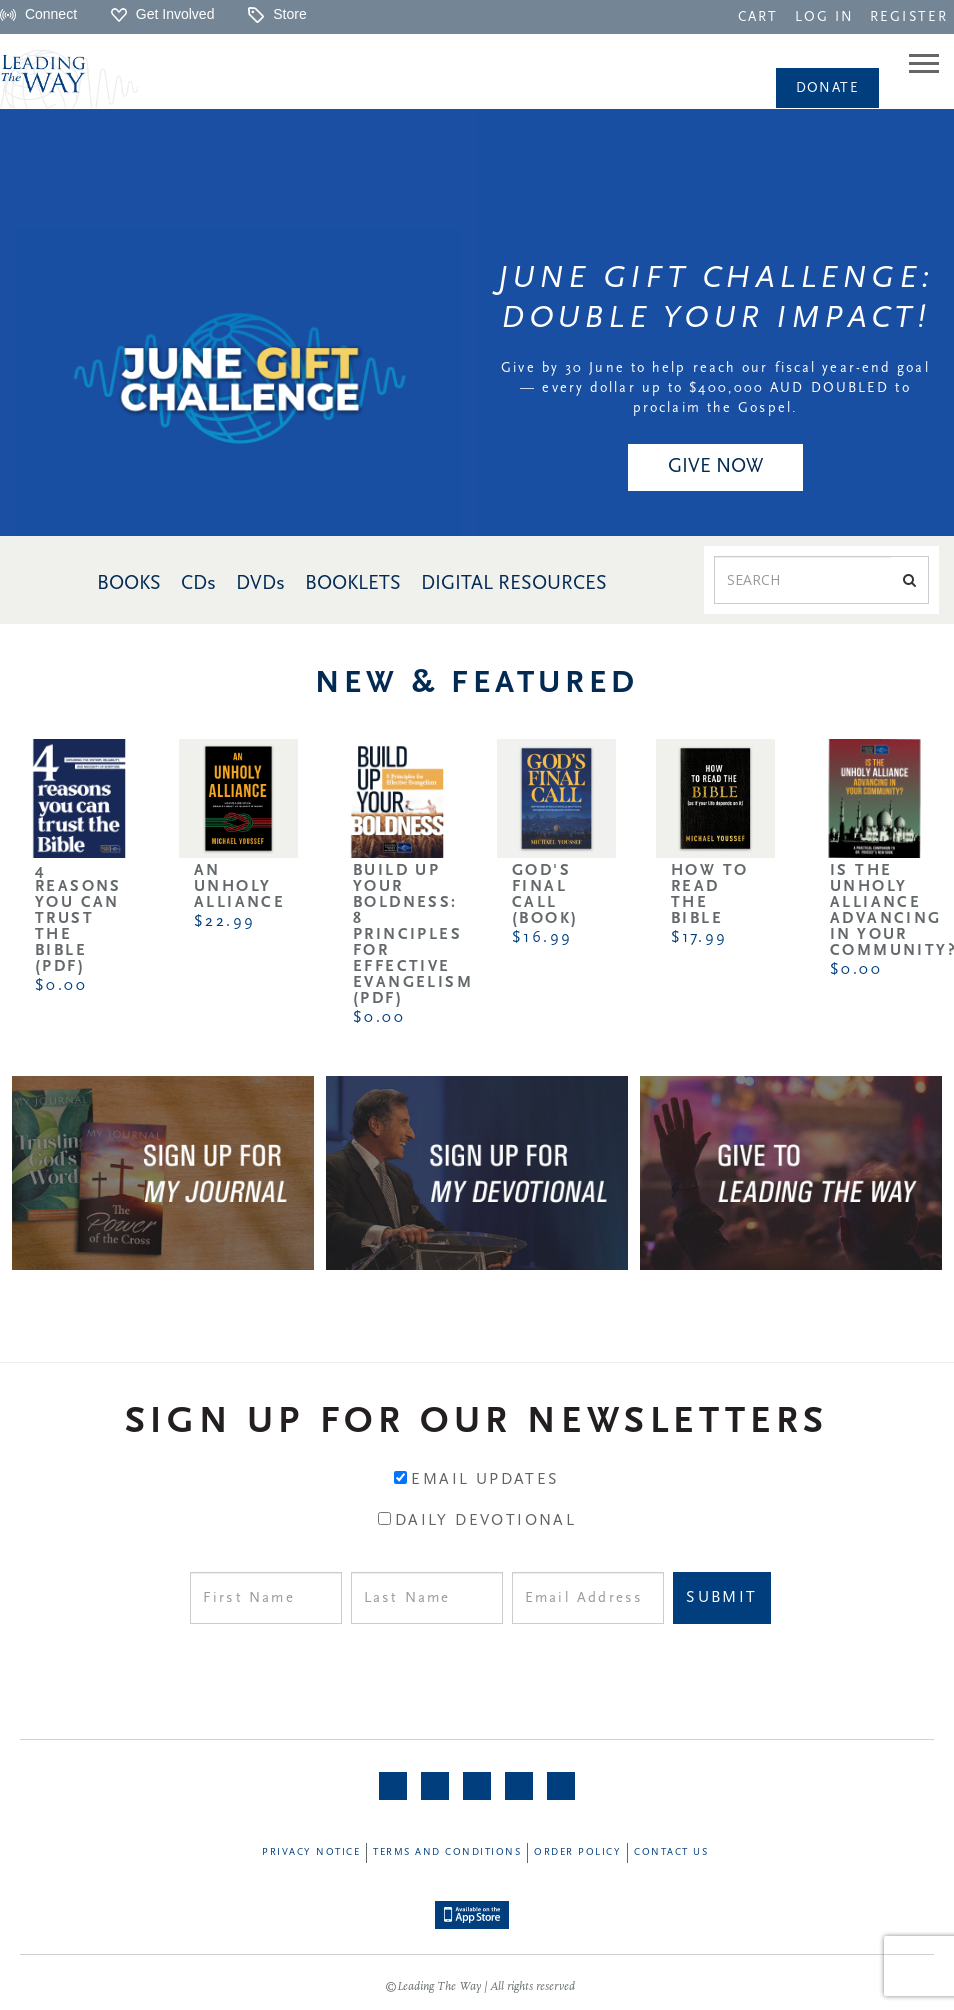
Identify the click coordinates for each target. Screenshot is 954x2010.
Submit (721, 1598)
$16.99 (542, 938)
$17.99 (699, 938)
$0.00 (61, 986)
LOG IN (825, 17)
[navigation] (758, 16)
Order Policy (577, 1852)
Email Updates (485, 1480)
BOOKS (129, 584)
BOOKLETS (353, 584)
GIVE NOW (715, 467)
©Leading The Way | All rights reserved (480, 1987)
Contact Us (671, 1852)
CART (758, 17)
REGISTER (909, 17)
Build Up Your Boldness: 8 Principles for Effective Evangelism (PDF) (413, 935)
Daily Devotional (485, 1521)
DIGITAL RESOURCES (514, 584)
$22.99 (224, 922)
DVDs (260, 584)
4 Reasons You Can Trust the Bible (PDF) (78, 919)
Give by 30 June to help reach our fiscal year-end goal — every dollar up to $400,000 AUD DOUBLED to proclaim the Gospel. (715, 388)
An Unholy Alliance (239, 887)
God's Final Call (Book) (545, 895)
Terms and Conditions (447, 1852)
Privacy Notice (311, 1852)
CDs (198, 584)
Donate (827, 88)
